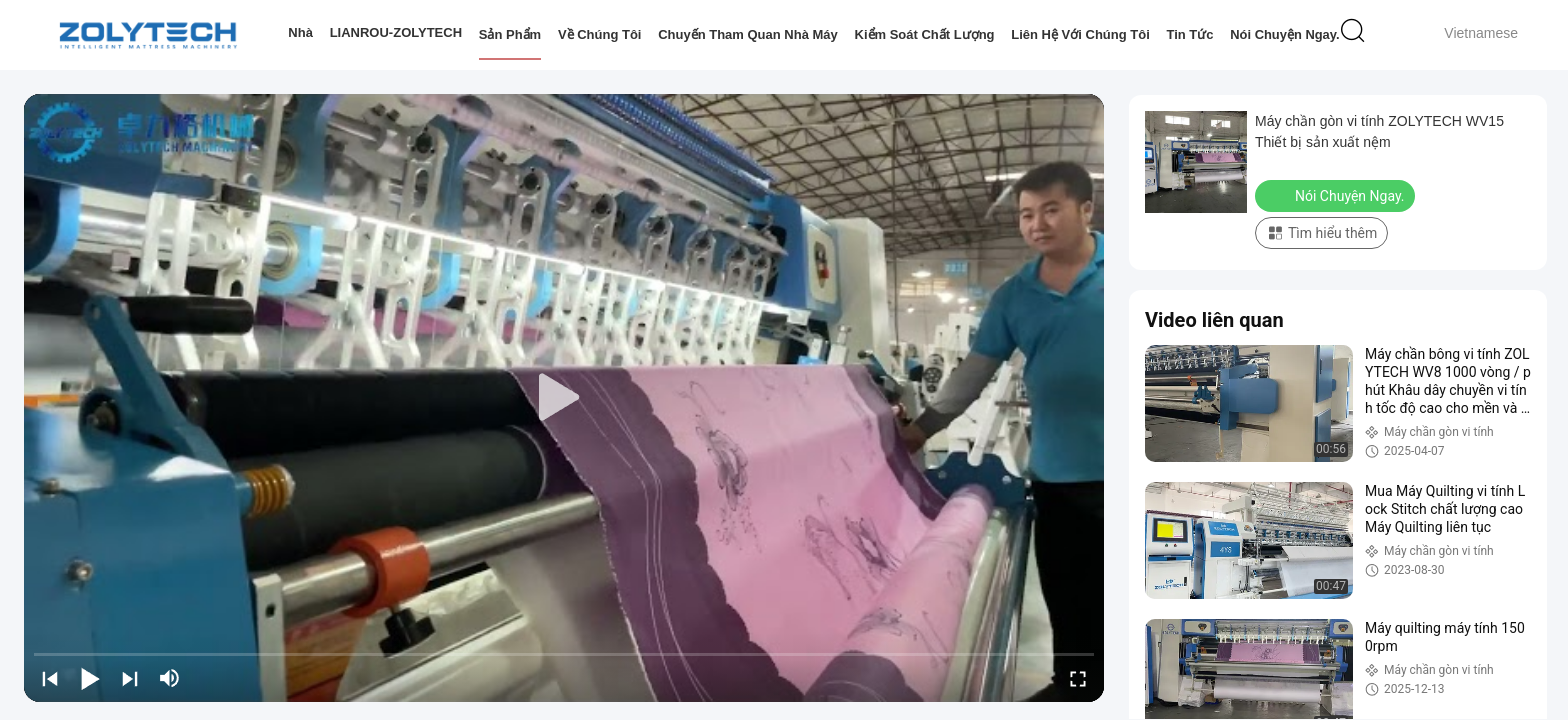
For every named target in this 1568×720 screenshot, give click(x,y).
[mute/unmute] (170, 678)
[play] (564, 398)
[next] (130, 678)
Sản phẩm (510, 34)
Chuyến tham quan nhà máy (748, 34)
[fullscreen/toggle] (1078, 678)
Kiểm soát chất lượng (924, 34)
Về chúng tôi (600, 34)
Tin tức (1189, 34)
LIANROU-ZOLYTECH (396, 32)
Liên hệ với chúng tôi (1080, 34)
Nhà (300, 32)
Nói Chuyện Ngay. (1285, 34)
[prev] (50, 678)
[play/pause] (90, 678)
